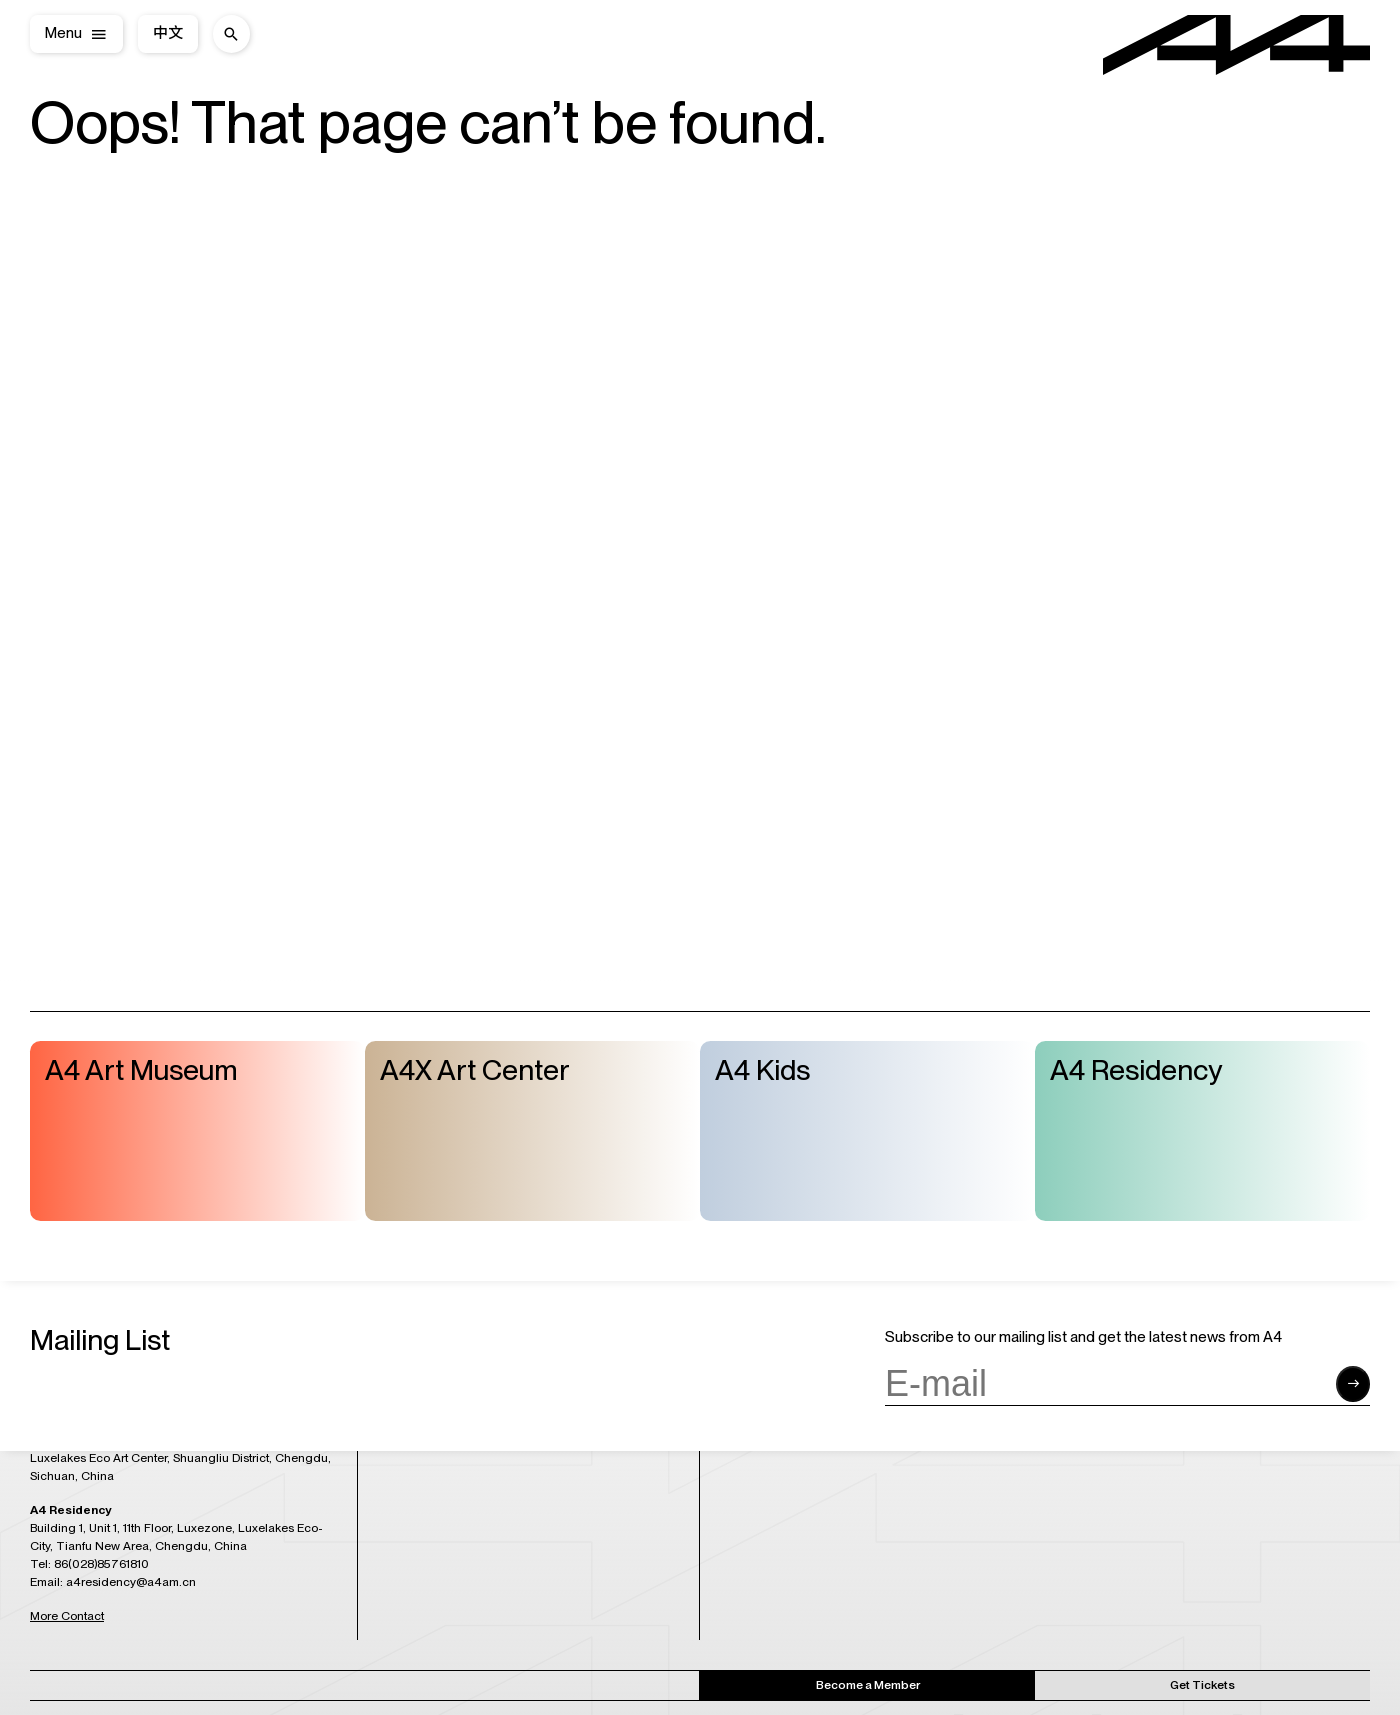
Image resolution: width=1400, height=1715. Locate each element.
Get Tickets (1202, 1685)
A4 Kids (762, 1070)
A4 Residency (1136, 1070)
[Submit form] (1353, 1384)
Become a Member (868, 1685)
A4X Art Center (475, 1070)
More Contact (67, 1616)
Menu (63, 33)
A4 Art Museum (141, 1070)
